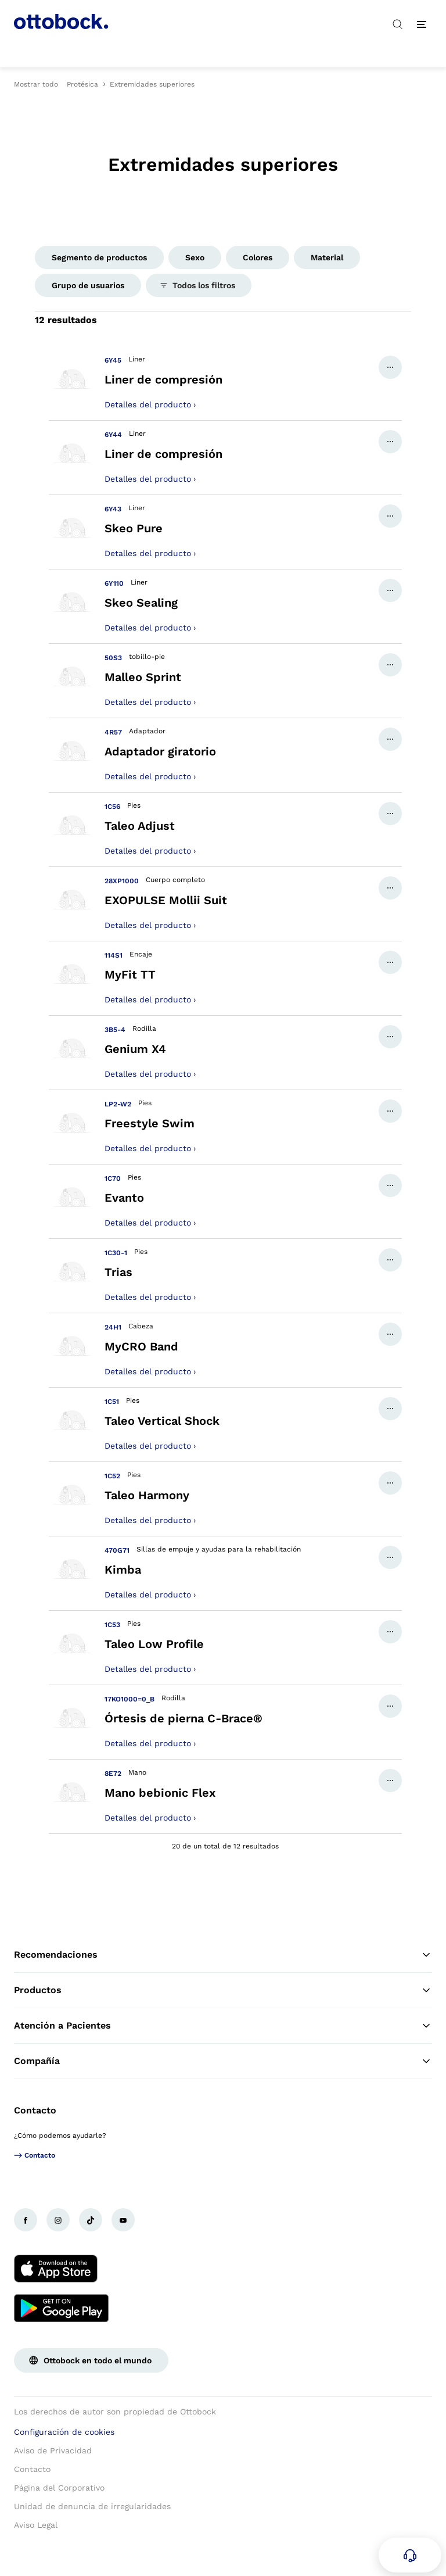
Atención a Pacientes (223, 2026)
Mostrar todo (36, 84)
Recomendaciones (223, 1955)
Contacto (35, 2110)
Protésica (82, 84)
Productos (223, 1990)
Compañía (223, 2061)
